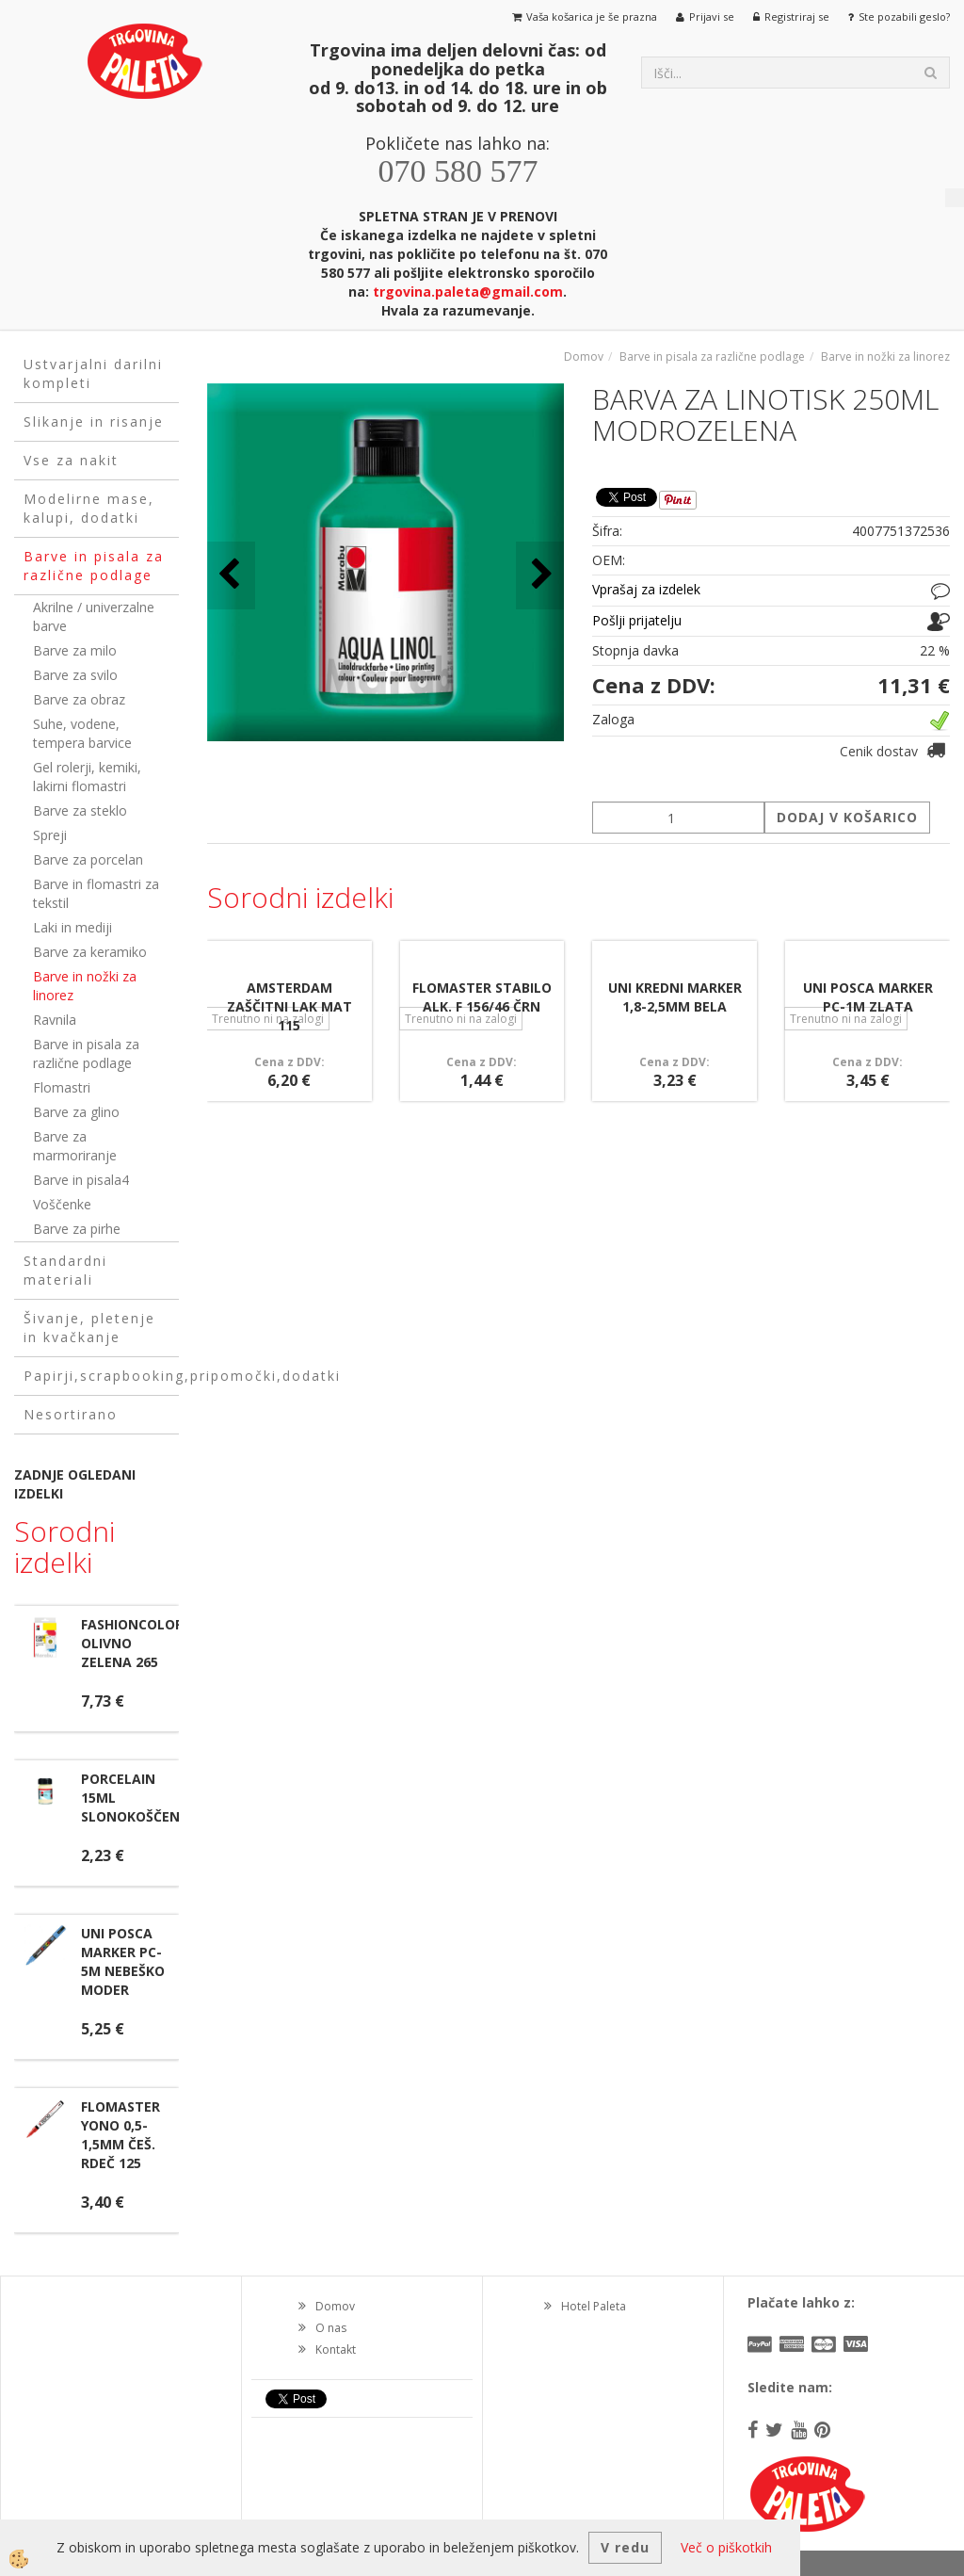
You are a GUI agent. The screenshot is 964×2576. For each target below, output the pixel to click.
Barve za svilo (75, 675)
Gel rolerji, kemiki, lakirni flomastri (87, 776)
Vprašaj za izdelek (646, 589)
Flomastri (61, 1087)
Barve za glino (76, 1112)
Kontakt (335, 2349)
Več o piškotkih (726, 2547)
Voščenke (62, 1204)
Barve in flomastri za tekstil (96, 893)
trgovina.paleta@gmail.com (468, 291)
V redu (625, 2547)
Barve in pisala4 (81, 1180)
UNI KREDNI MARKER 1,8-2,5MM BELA (675, 997)
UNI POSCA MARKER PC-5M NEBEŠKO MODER (123, 1961)
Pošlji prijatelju (637, 620)
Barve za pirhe (76, 1229)
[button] (540, 575)
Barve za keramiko (90, 952)
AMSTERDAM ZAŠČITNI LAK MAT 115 (289, 1006)
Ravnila (54, 1020)
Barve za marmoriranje (75, 1145)
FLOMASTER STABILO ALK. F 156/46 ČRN (482, 997)
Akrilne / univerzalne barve (93, 616)
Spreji (50, 835)
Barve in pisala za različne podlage (86, 1053)
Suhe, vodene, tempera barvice (82, 733)
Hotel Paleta (593, 2306)
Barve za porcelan (88, 859)
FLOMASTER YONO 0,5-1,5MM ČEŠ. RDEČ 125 (120, 2135)
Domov (583, 356)
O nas (330, 2328)
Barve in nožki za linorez (85, 985)
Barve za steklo (80, 810)
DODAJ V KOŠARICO (847, 817)
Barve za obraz (79, 699)
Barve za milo (75, 650)
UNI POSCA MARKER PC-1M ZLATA (868, 997)
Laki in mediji (72, 927)
